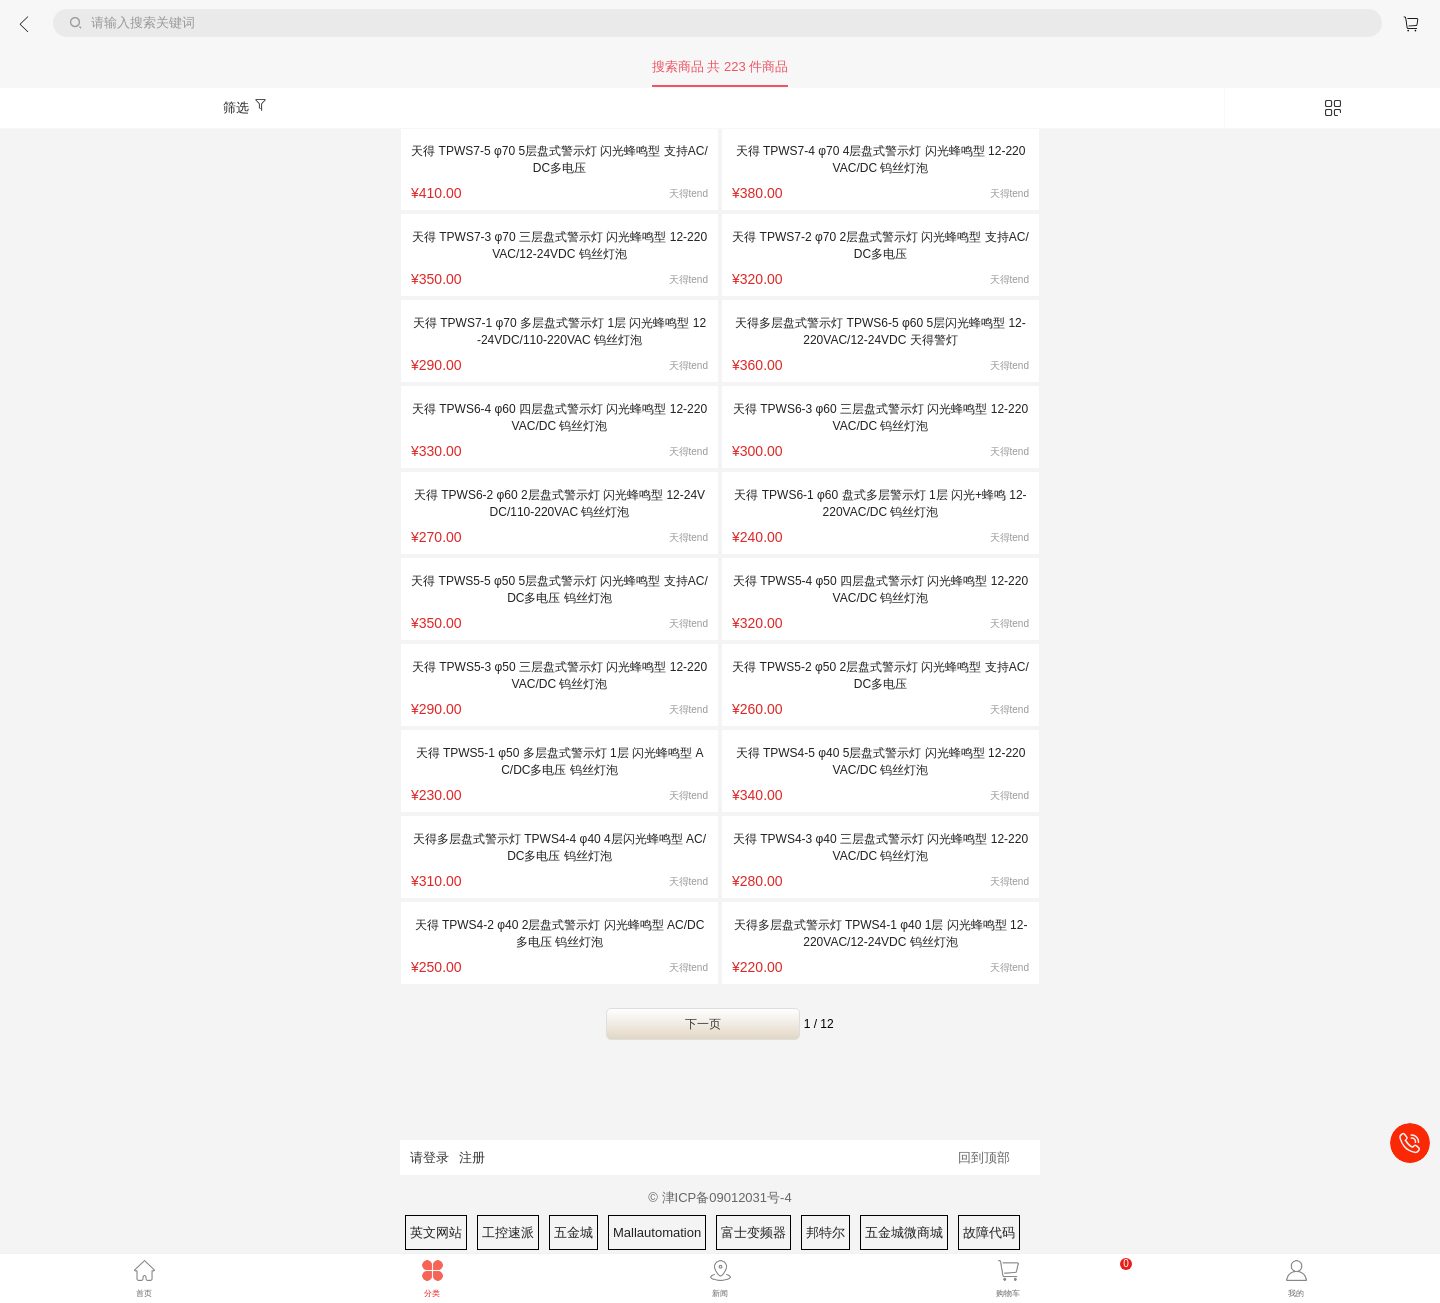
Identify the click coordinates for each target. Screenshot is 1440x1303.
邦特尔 (825, 1232)
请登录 (429, 1157)
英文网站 (436, 1232)
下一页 (703, 1024)
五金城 (573, 1232)
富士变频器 (753, 1232)
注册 (472, 1157)
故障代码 (989, 1232)
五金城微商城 (904, 1232)
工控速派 (508, 1232)
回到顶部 (984, 1157)
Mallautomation (657, 1232)
